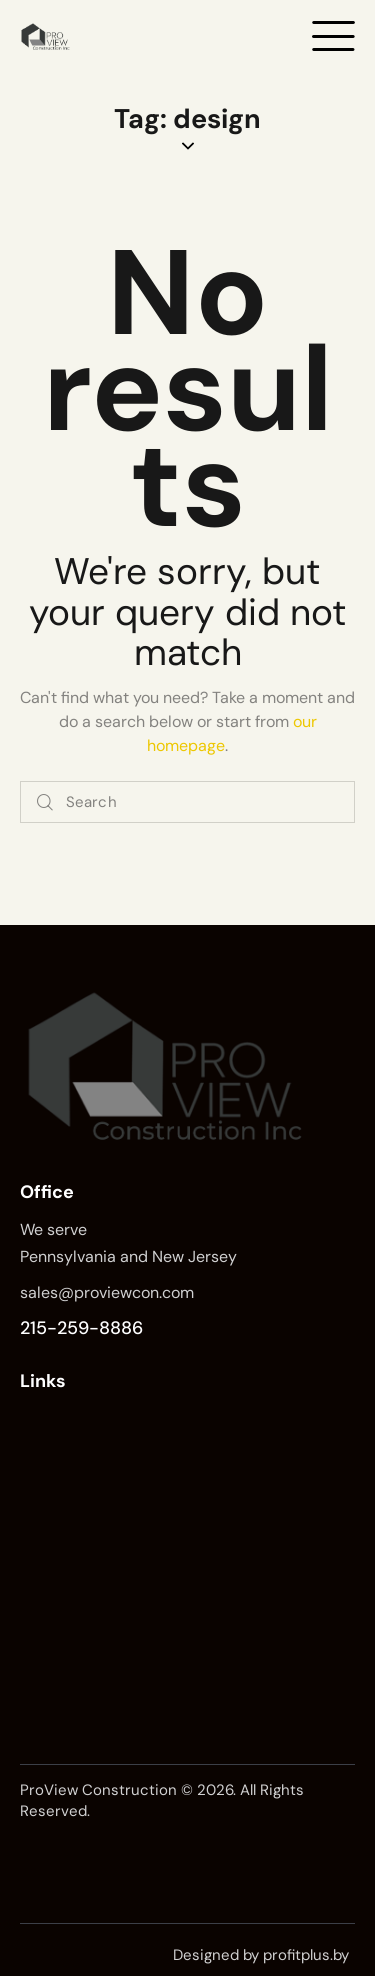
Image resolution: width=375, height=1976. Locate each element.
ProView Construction (98, 1790)
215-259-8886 (81, 1328)
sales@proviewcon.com (107, 1292)
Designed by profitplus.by (261, 1955)
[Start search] (45, 802)
